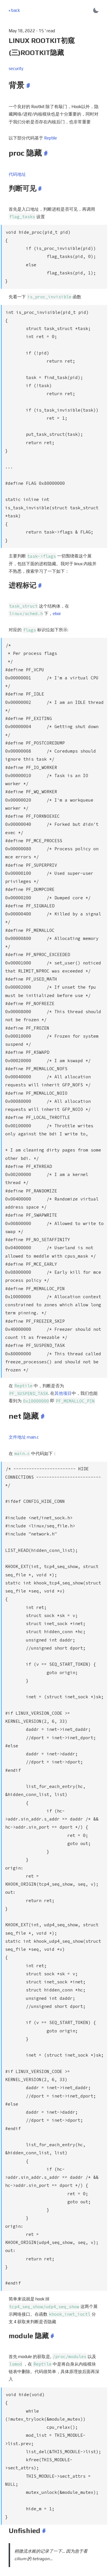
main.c (33, 1400)
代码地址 (17, 174)
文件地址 (17, 1400)
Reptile (50, 137)
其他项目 (63, 1356)
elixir (57, 603)
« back (14, 10)
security (16, 68)
